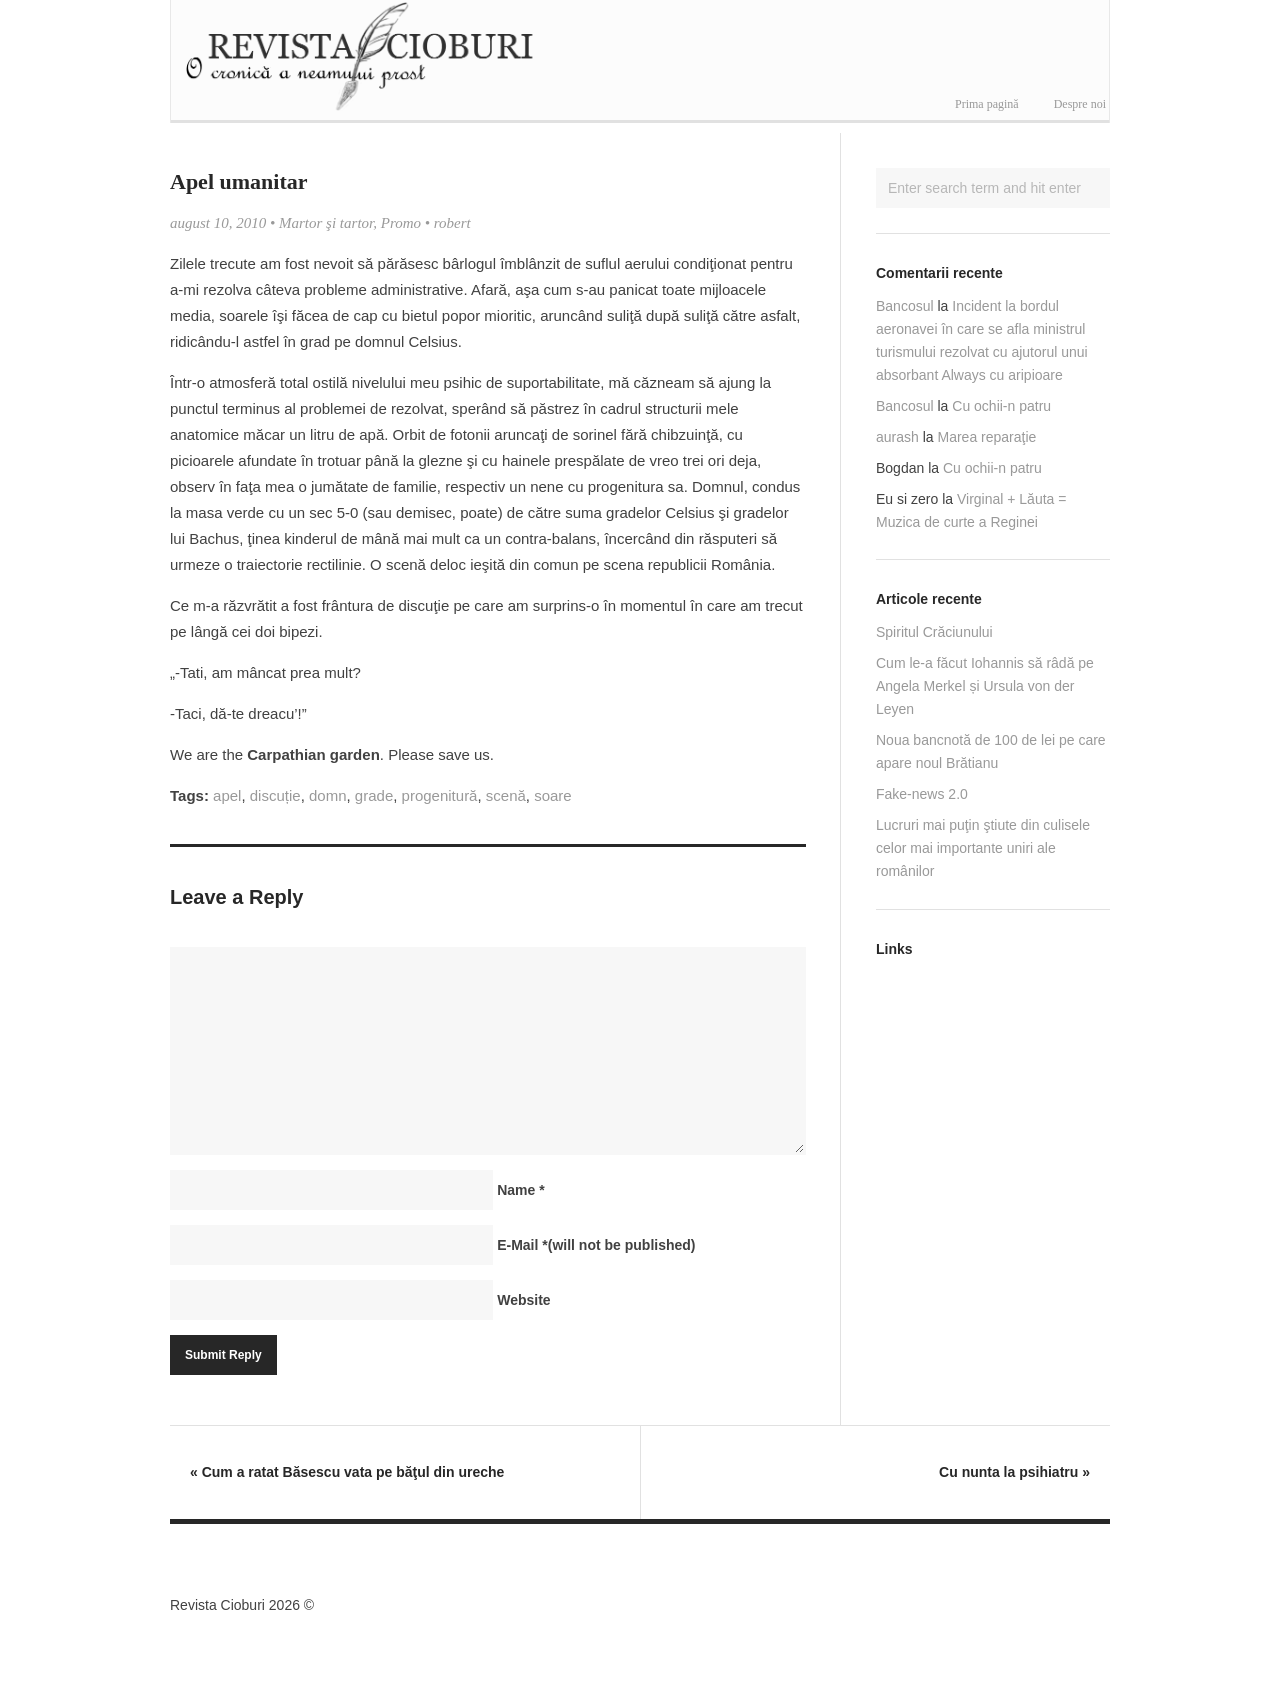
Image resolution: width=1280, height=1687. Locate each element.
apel (227, 795)
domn (328, 795)
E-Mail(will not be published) (596, 1245)
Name (520, 1190)
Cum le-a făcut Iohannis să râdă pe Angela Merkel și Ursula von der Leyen (985, 686)
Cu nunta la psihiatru (1014, 1472)
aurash (897, 437)
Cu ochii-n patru (1001, 406)
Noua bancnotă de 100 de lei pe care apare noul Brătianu (991, 751)
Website (523, 1300)
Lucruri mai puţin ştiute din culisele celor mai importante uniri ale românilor (983, 848)
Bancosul (905, 306)
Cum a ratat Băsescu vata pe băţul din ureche (347, 1472)
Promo (401, 223)
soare (553, 795)
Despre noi (1080, 104)
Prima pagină (987, 104)
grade (374, 795)
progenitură (440, 795)
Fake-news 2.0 (922, 794)
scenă (506, 795)
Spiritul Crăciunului (934, 632)
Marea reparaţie (987, 437)
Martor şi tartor (326, 223)
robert (452, 223)
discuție (275, 795)
